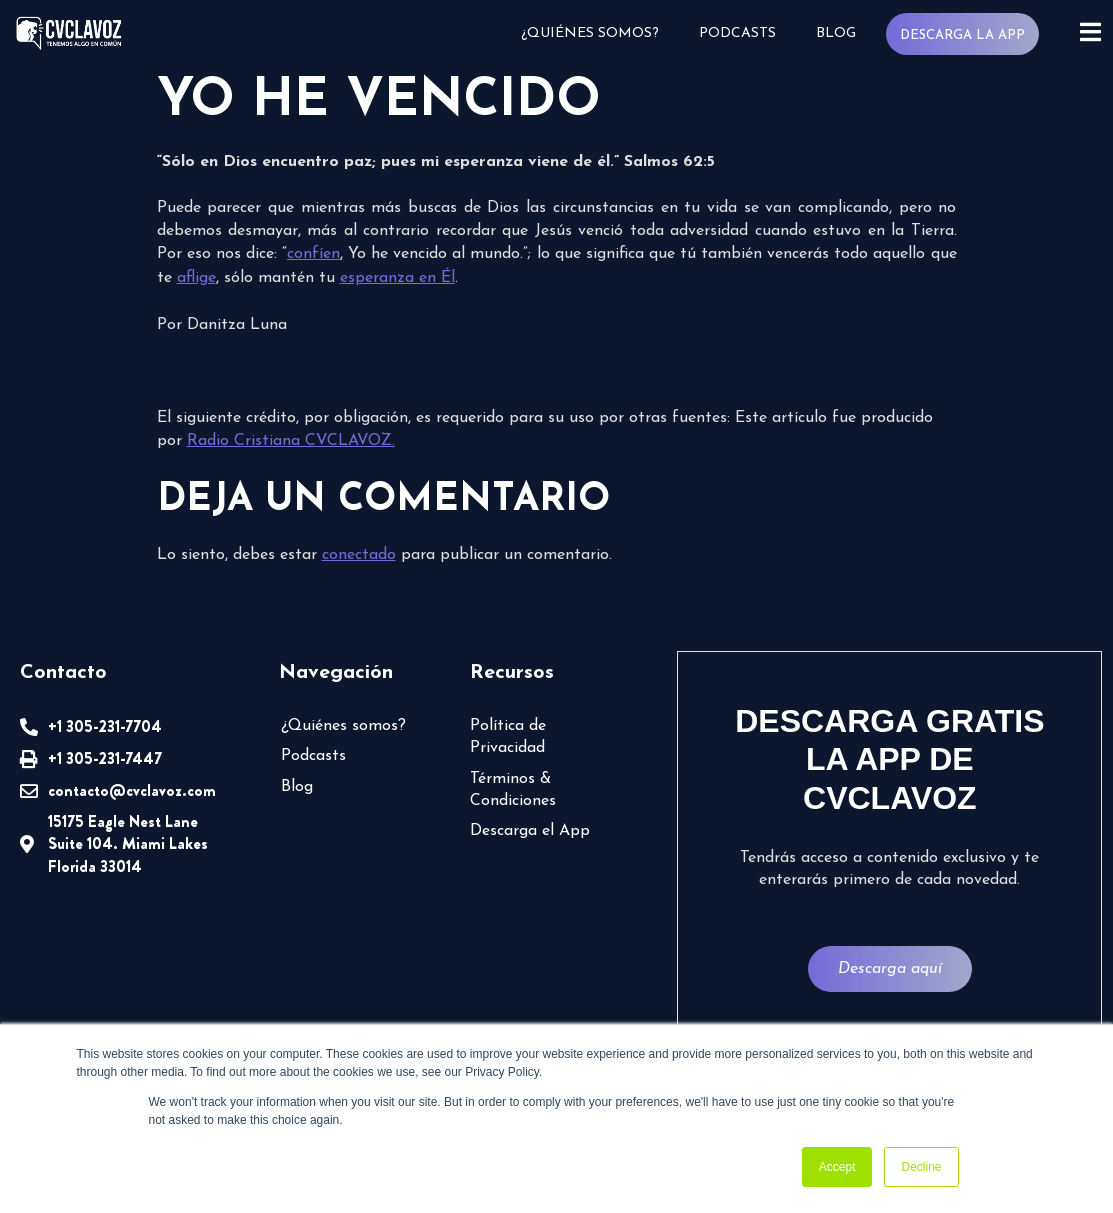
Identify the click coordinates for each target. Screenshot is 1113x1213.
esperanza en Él (397, 278)
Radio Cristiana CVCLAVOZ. (291, 441)
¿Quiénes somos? (589, 33)
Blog (835, 33)
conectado (359, 555)
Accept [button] (837, 1167)
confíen (313, 254)
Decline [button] (921, 1167)
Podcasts (736, 33)
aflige (196, 278)
